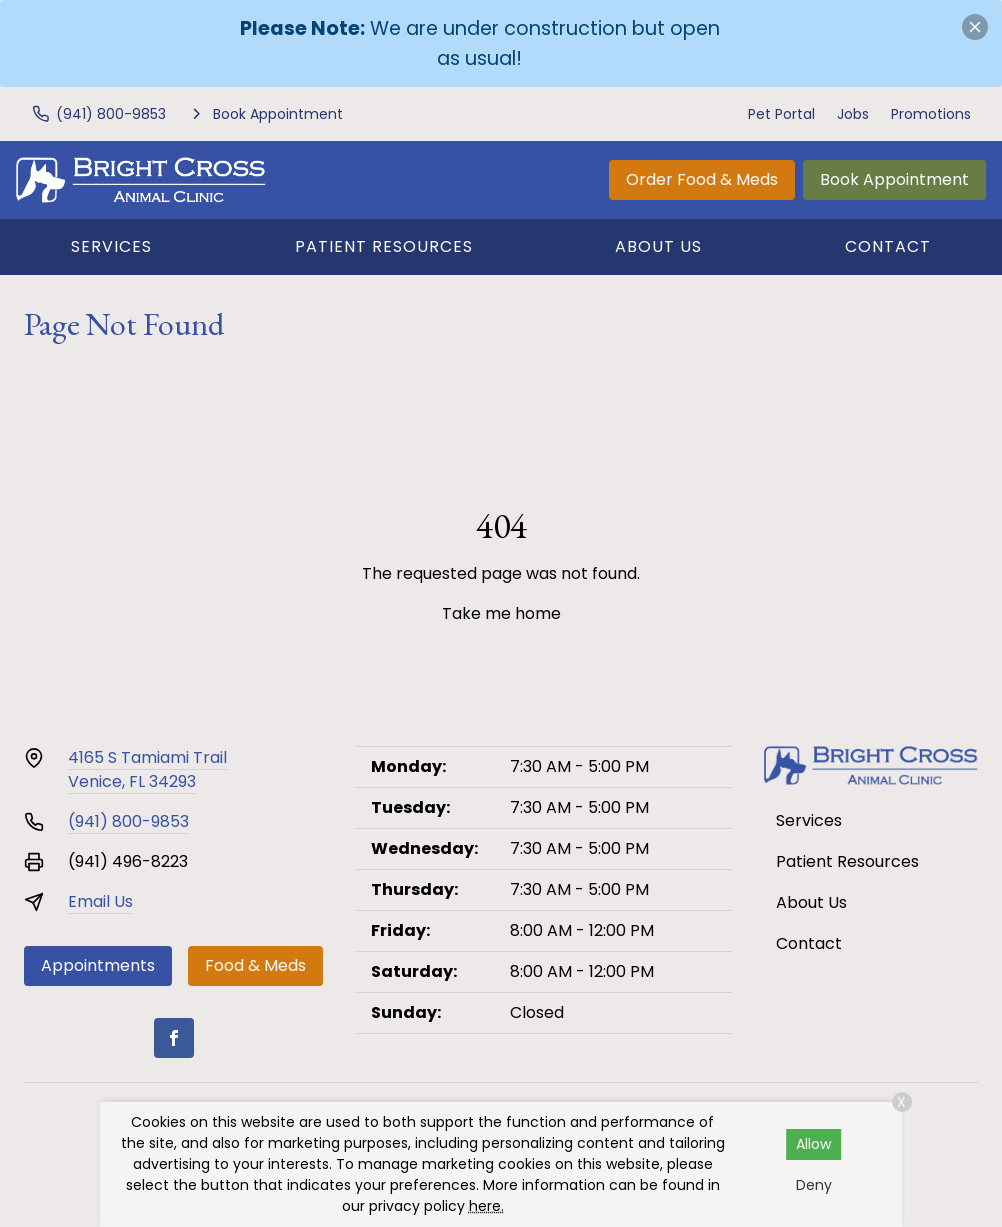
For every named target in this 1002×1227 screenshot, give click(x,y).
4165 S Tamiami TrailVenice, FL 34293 (147, 769)
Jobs (853, 114)
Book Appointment (894, 179)
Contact (888, 246)
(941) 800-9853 (128, 821)
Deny (814, 1185)
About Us (658, 246)
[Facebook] (174, 1038)
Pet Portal (781, 114)
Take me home (501, 613)
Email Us (100, 901)
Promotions (931, 114)
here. (486, 1206)
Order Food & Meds (702, 179)
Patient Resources (384, 246)
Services (111, 246)
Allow (813, 1144)
